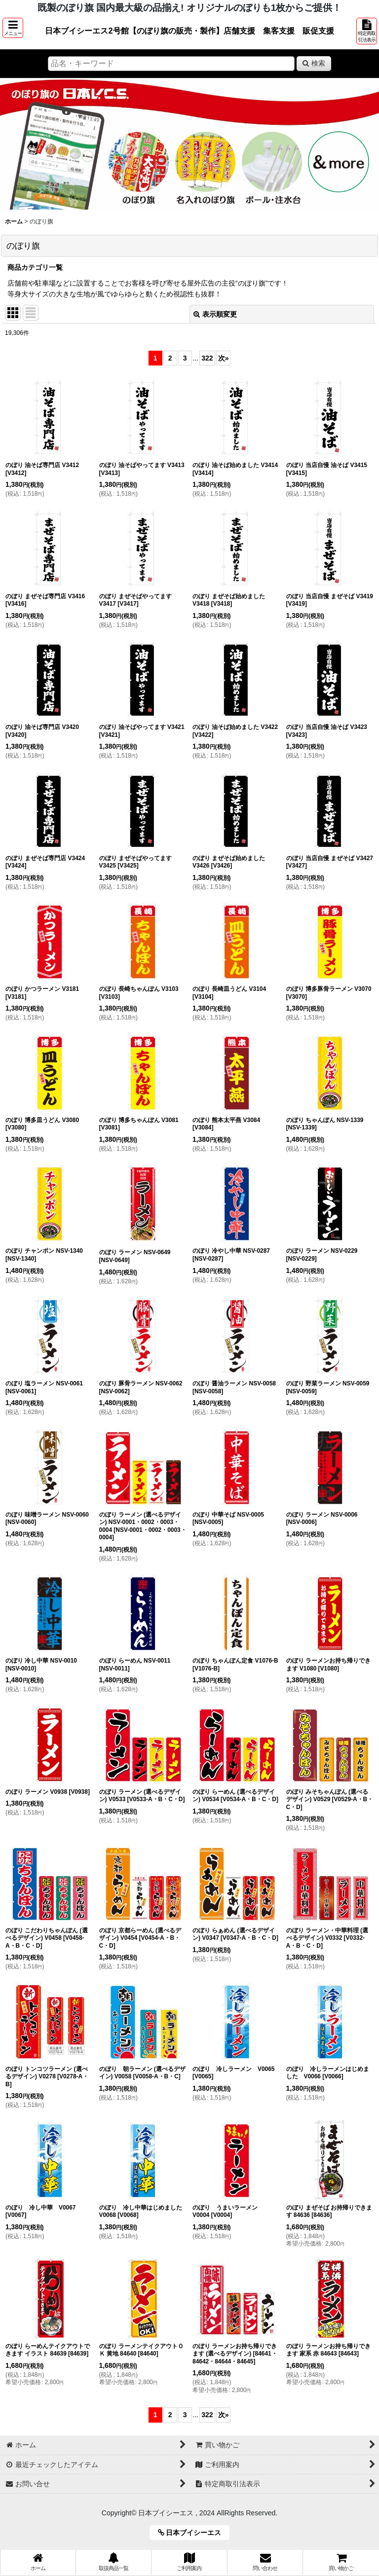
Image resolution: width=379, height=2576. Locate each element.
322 (207, 358)
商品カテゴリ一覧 (35, 267)
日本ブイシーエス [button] (193, 2533)
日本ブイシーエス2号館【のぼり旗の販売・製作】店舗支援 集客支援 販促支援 (189, 30)
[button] (12, 28)
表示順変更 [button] (215, 314)
